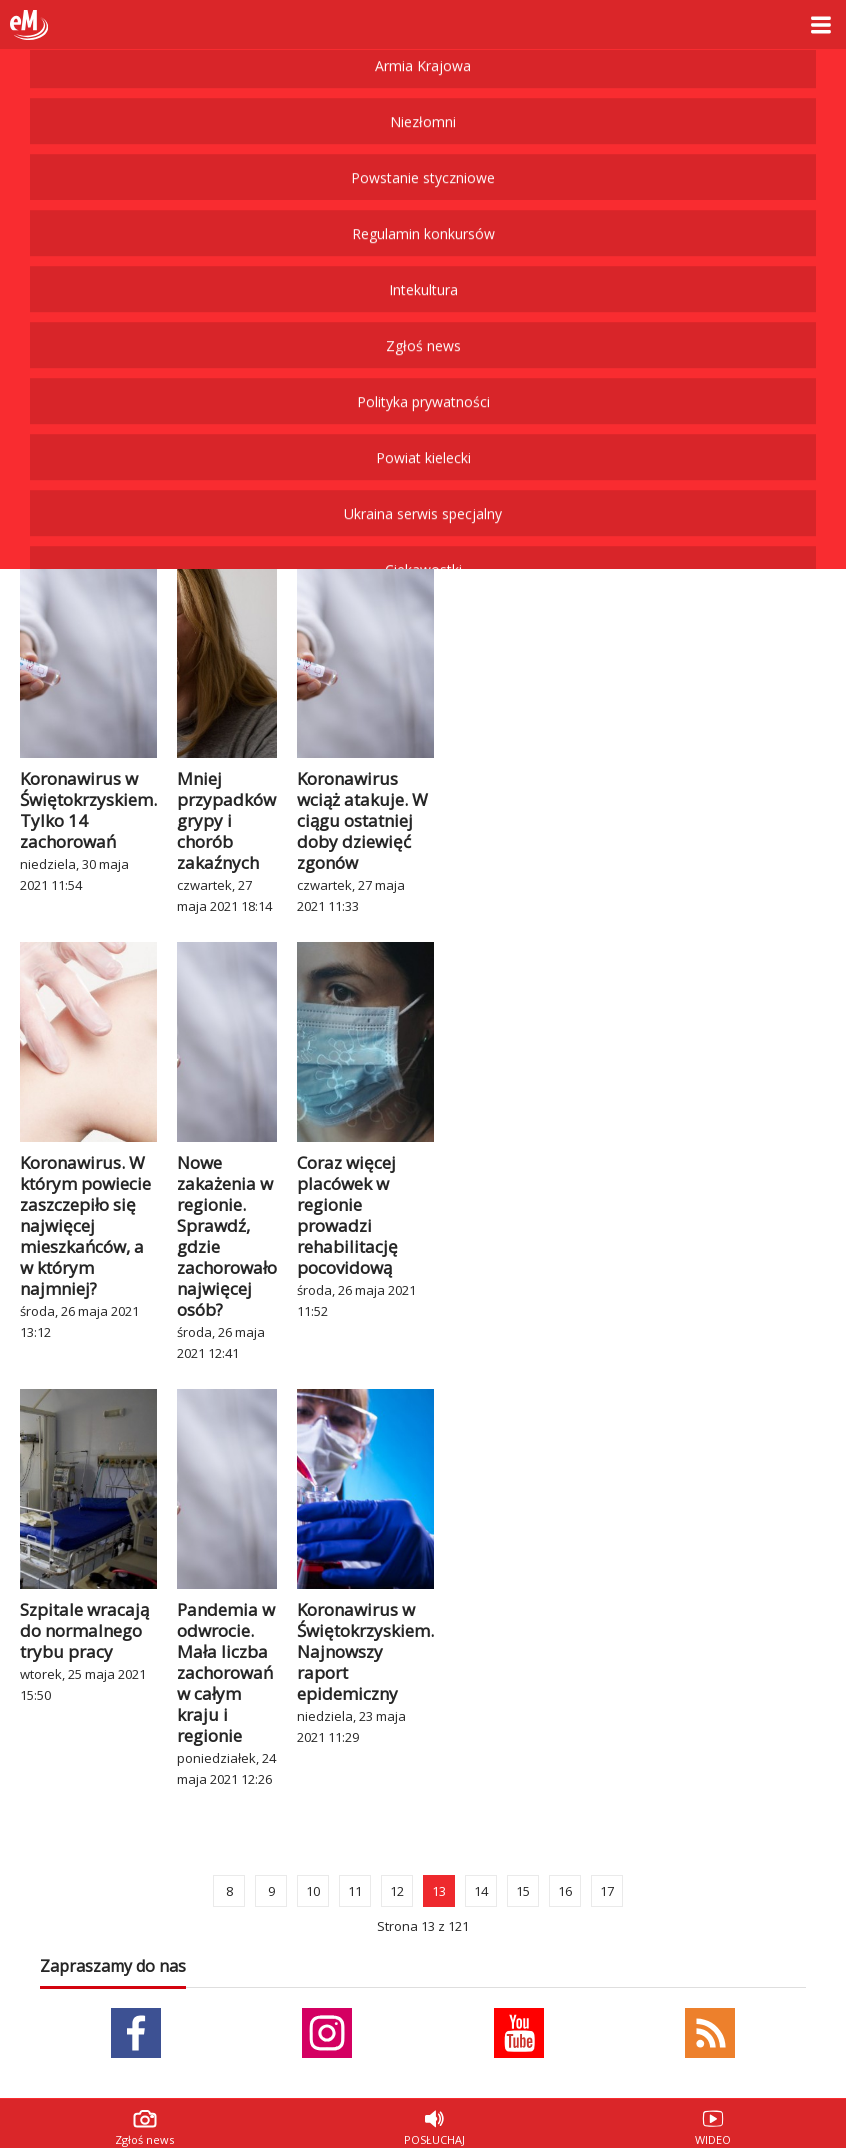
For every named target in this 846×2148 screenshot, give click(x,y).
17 (607, 1891)
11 (355, 1891)
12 (397, 1891)
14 (481, 1891)
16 (565, 1891)
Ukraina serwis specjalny (423, 94)
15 (523, 1891)
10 (313, 1891)
